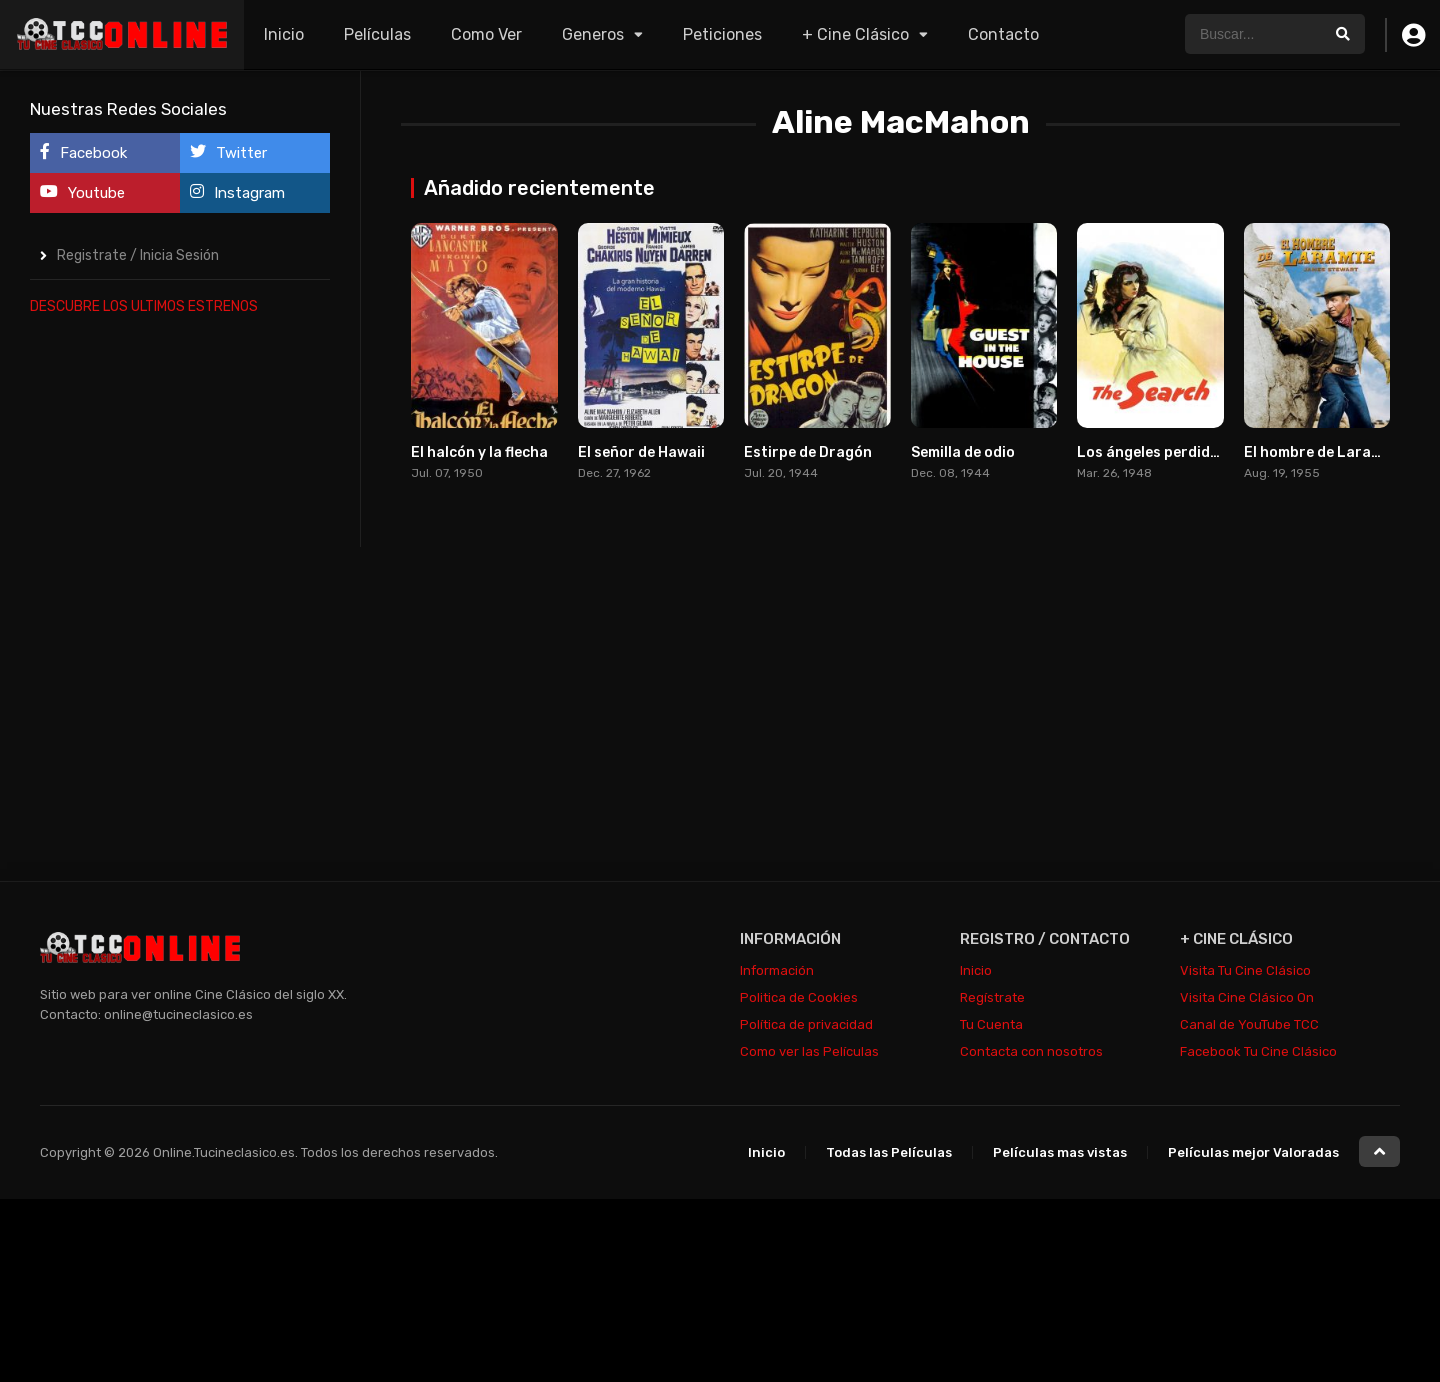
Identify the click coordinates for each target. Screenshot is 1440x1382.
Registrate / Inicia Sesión (138, 255)
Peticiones (722, 34)
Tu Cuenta (991, 1024)
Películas (377, 34)
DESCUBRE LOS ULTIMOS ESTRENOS (144, 306)
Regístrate (992, 997)
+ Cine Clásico (855, 34)
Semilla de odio (963, 452)
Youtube (82, 192)
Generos (593, 34)
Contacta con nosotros (1031, 1051)
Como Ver (486, 34)
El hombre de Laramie (1319, 452)
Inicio (284, 34)
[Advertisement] (180, 634)
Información (777, 970)
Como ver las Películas (809, 1051)
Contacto (1003, 34)
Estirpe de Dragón (808, 452)
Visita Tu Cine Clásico (1245, 970)
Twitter (228, 152)
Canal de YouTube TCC (1249, 1024)
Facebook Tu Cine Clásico (1258, 1051)
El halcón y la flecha (479, 452)
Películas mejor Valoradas (1253, 1152)
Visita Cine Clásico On (1247, 997)
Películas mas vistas (1060, 1152)
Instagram (237, 192)
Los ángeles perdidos (1152, 452)
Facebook (83, 152)
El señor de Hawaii (641, 452)
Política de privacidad (806, 1024)
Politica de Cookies (799, 997)
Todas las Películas (889, 1152)
